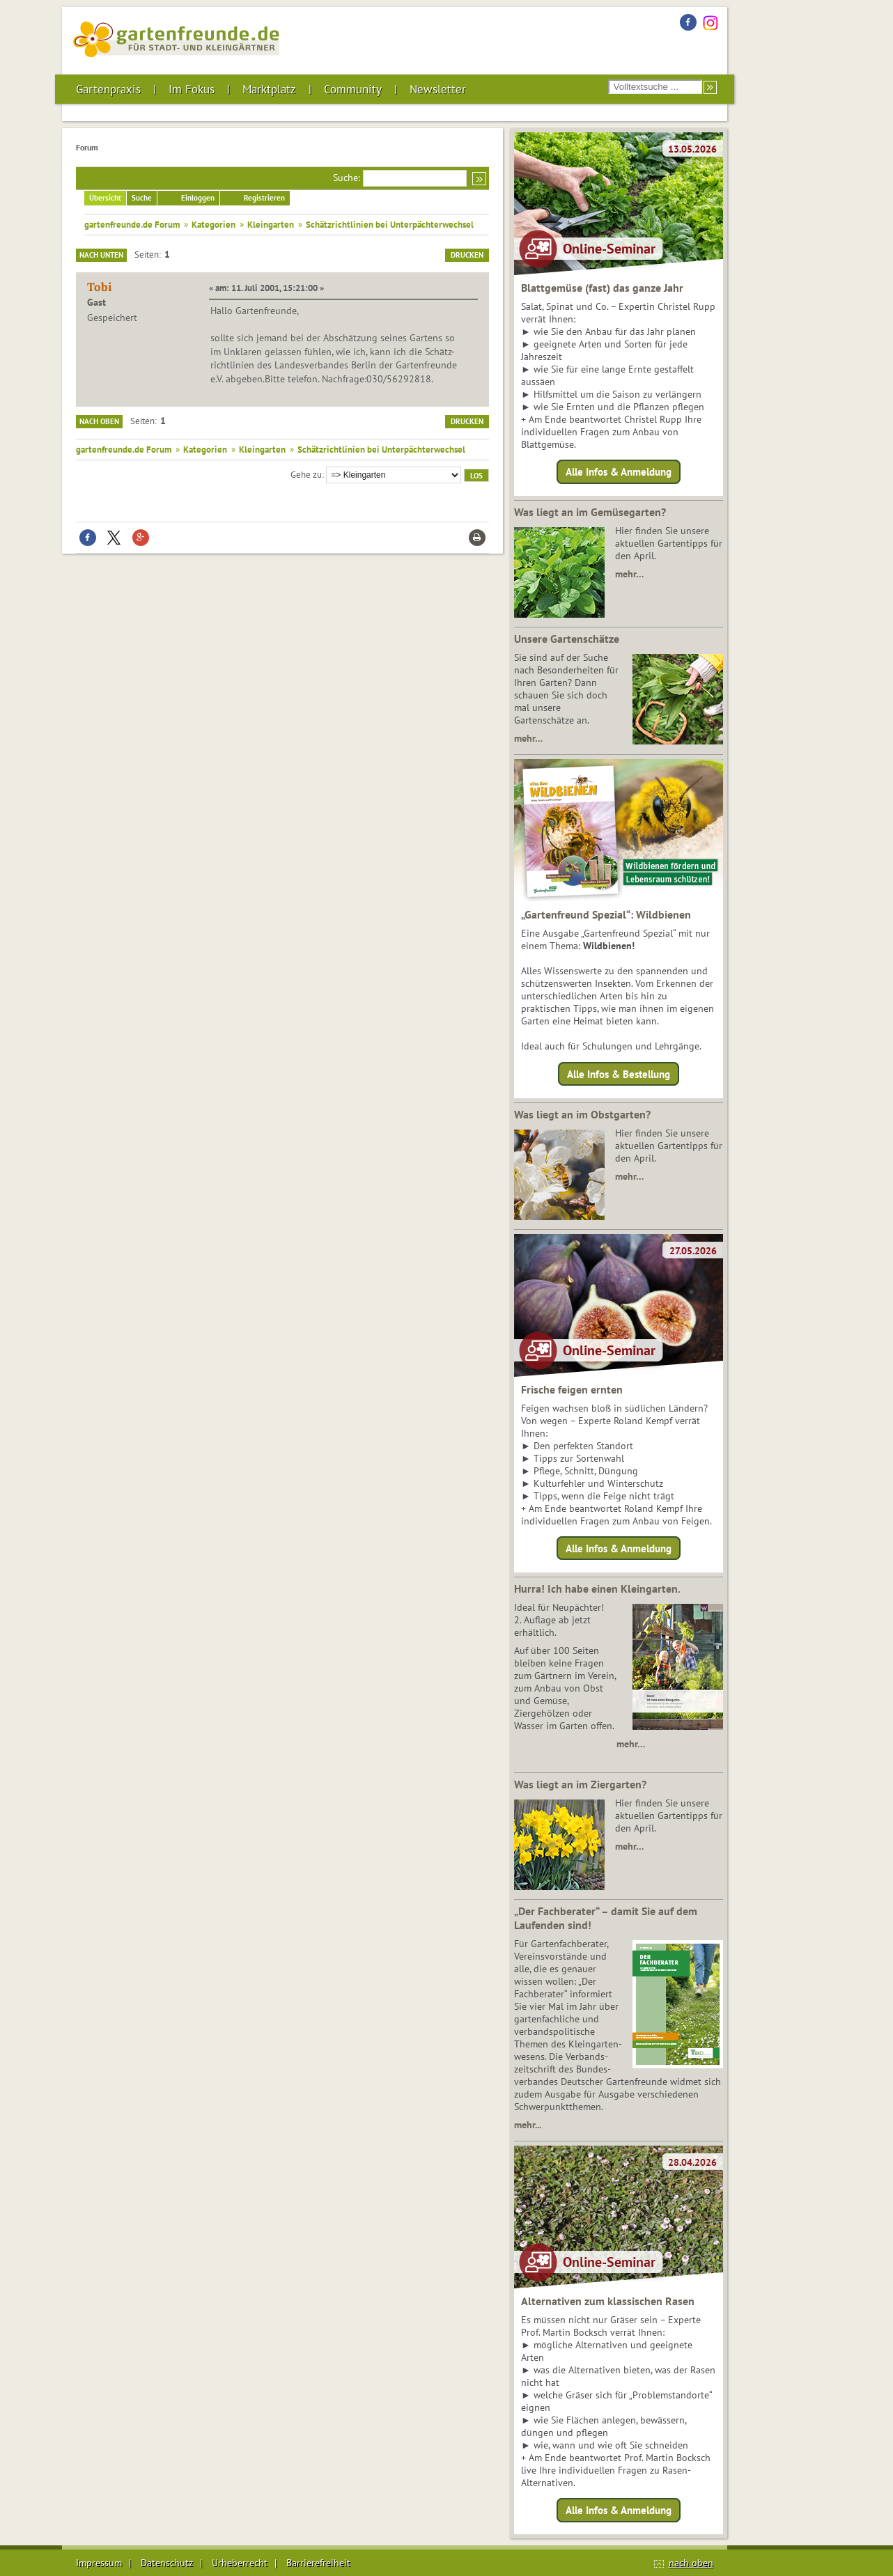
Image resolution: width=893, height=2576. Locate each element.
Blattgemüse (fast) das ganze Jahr (602, 288)
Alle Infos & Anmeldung (618, 471)
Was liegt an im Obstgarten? (582, 1114)
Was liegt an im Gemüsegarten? (590, 512)
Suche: (346, 177)
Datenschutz (167, 2563)
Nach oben (99, 421)
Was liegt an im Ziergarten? (580, 1784)
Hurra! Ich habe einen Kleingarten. (597, 1588)
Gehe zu (306, 474)
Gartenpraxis (108, 89)
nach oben (691, 2563)
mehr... (527, 2124)
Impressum (99, 2563)
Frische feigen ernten (572, 1389)
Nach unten (101, 255)
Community (353, 89)
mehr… (629, 574)
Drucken (467, 255)
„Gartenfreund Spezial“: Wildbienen (606, 914)
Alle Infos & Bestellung (618, 1073)
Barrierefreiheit (318, 2563)
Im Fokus (192, 89)
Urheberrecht (239, 2563)
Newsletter (438, 89)
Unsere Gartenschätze (566, 639)
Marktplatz (269, 89)
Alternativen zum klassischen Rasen (607, 2301)
